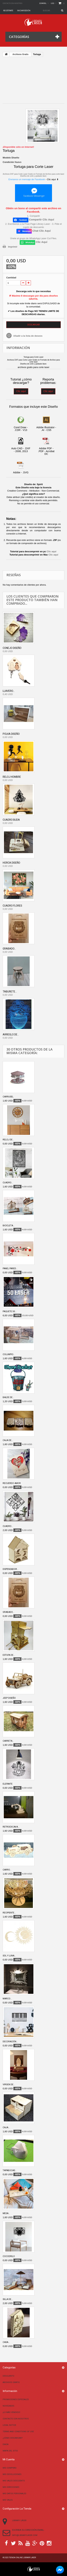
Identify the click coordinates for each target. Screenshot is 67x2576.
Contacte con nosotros (12, 3)
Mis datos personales (14, 2493)
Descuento (8, 2376)
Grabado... (9, 948)
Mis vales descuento (14, 2481)
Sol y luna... (9, 1955)
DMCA (5, 2444)
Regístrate (8, 11)
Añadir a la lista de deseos (27, 335)
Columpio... (9, 1354)
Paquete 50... (10, 1311)
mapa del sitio (10, 2451)
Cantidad (11, 277)
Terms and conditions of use (18, 2431)
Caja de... (8, 1440)
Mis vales (8, 2500)
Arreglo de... (11, 1034)
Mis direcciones (11, 2487)
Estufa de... (9, 1655)
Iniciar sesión (23, 11)
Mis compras (9, 2468)
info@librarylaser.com (24, 2535)
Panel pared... (10, 1268)
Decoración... (10, 2041)
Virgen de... (9, 2084)
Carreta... (8, 1741)
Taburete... (10, 991)
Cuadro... (8, 1182)
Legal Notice (9, 2425)
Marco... (7, 1998)
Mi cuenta (8, 2459)
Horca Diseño (11, 862)
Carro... (7, 1870)
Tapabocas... (10, 2170)
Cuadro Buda (11, 819)
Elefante (8, 1784)
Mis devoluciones (12, 2474)
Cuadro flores (12, 905)
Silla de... (8, 2299)
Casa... (6, 2342)
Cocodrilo (9, 2256)
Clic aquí (21, 391)
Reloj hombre (12, 776)
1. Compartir (33, 216)
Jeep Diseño (9, 1698)
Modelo (7, 157)
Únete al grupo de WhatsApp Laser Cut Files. (33, 238)
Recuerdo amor (12, 1483)
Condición (8, 162)
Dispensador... (11, 1569)
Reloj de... (8, 1139)
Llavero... (9, 690)
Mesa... (6, 2213)
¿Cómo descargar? (13, 2438)
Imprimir (12, 246)
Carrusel (8, 1096)
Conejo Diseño (12, 648)
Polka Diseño (11, 733)
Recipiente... (9, 1912)
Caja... (6, 2127)
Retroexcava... (11, 1827)
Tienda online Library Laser (22, 2558)
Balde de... (8, 1397)
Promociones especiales (16, 2399)
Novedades (8, 2406)
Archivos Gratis (20, 54)
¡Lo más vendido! (11, 2412)
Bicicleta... (9, 1225)
